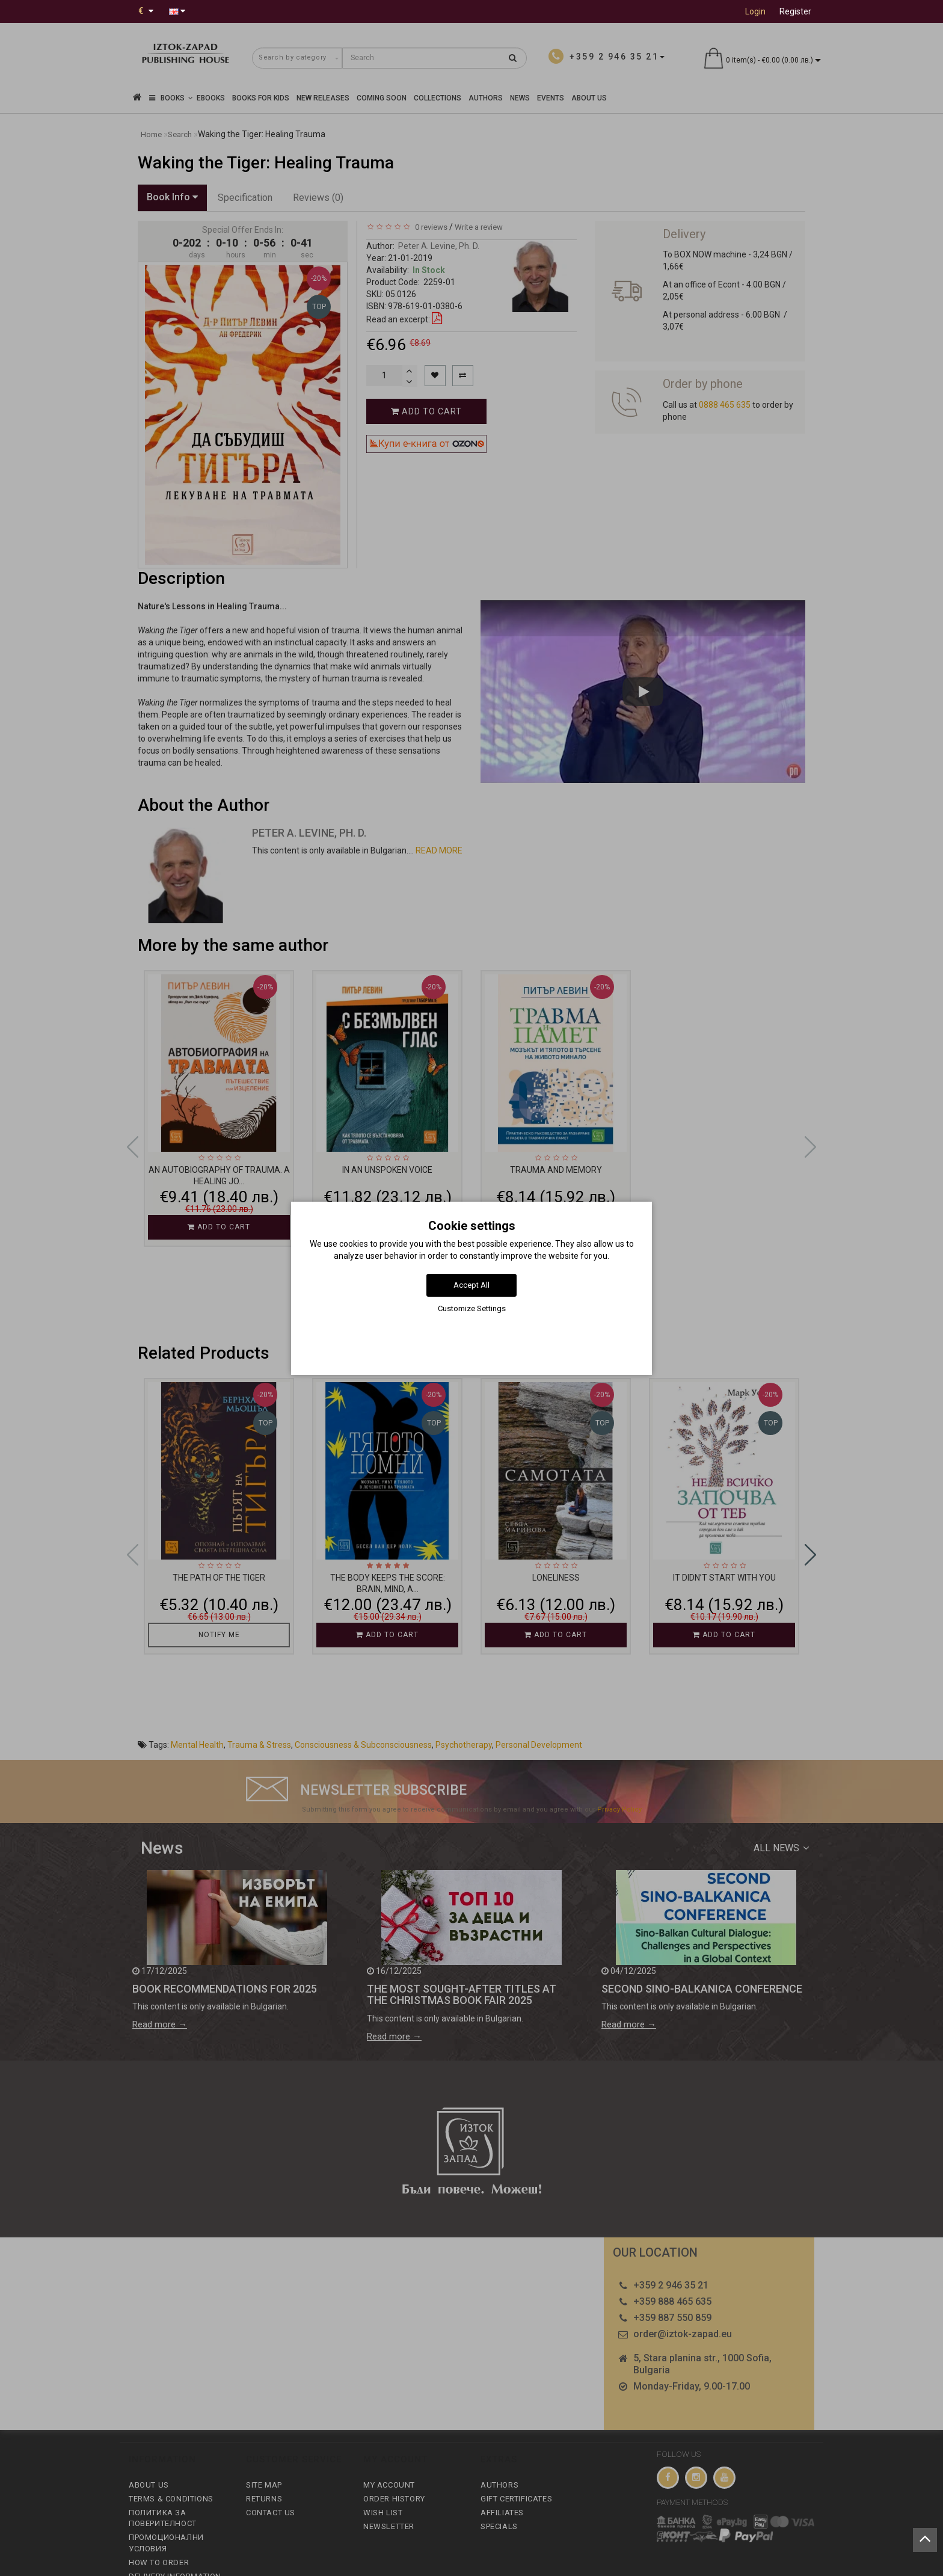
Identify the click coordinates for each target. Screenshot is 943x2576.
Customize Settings (472, 1308)
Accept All (471, 1285)
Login (755, 11)
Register (795, 11)
